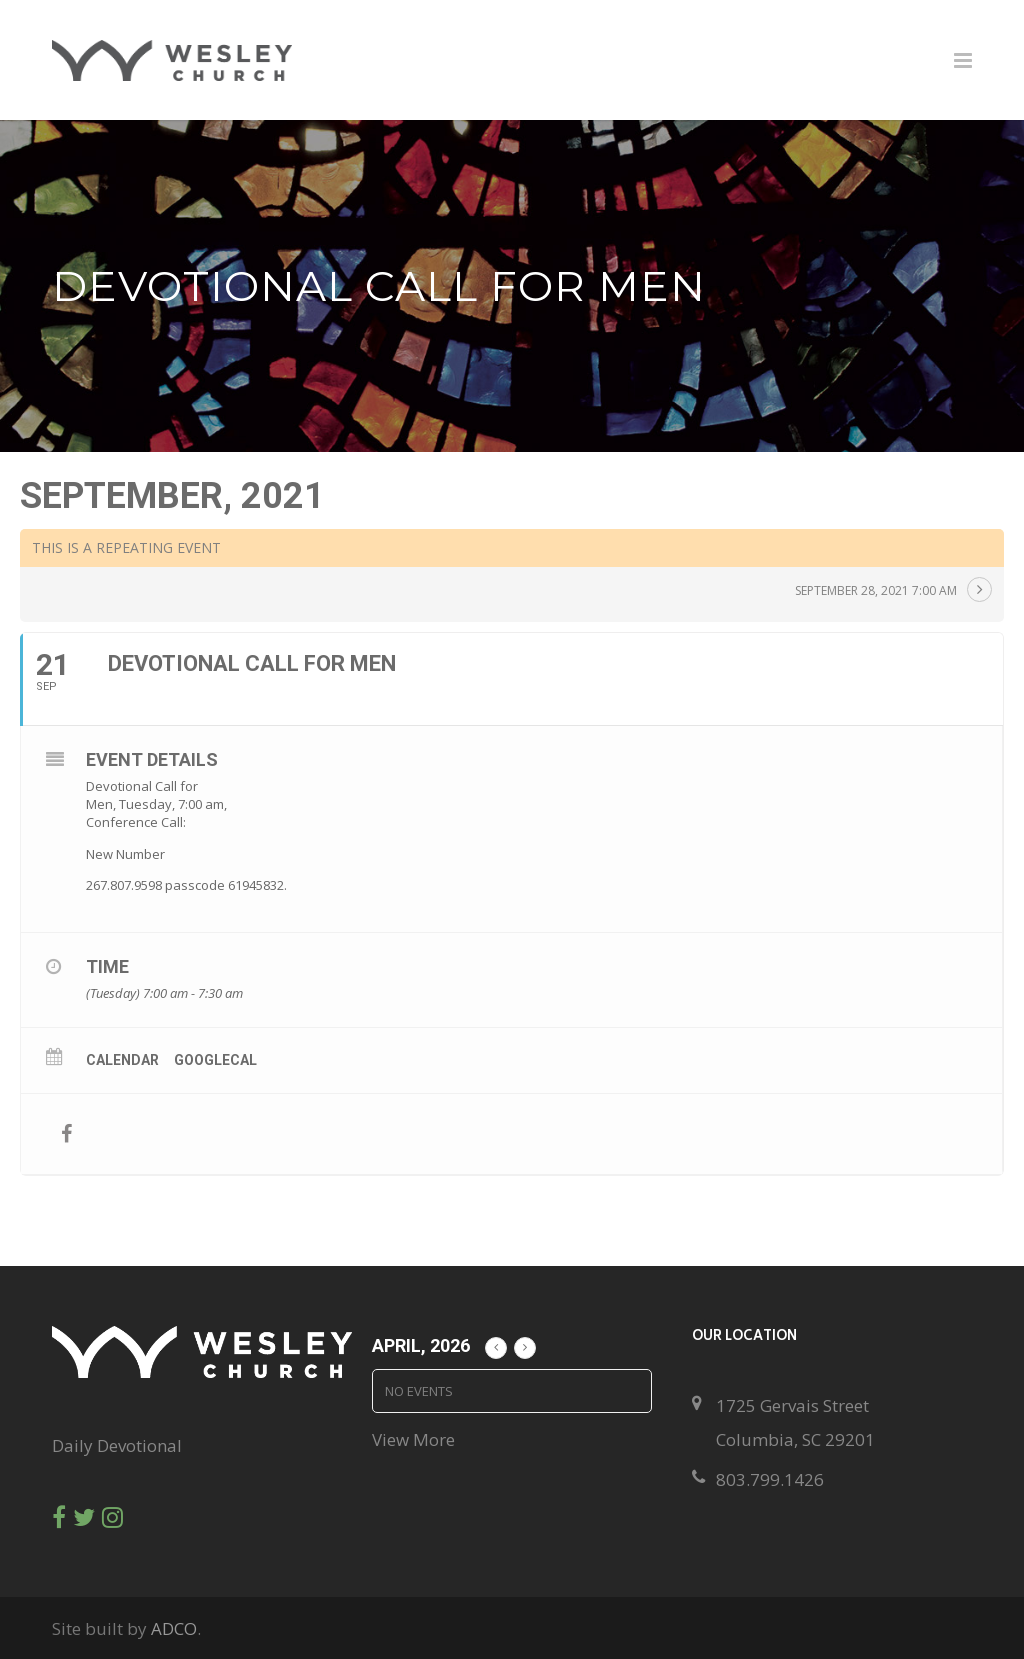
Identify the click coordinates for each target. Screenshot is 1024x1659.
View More (413, 1439)
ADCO (174, 1628)
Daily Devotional (117, 1445)
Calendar (122, 1060)
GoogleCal (215, 1060)
